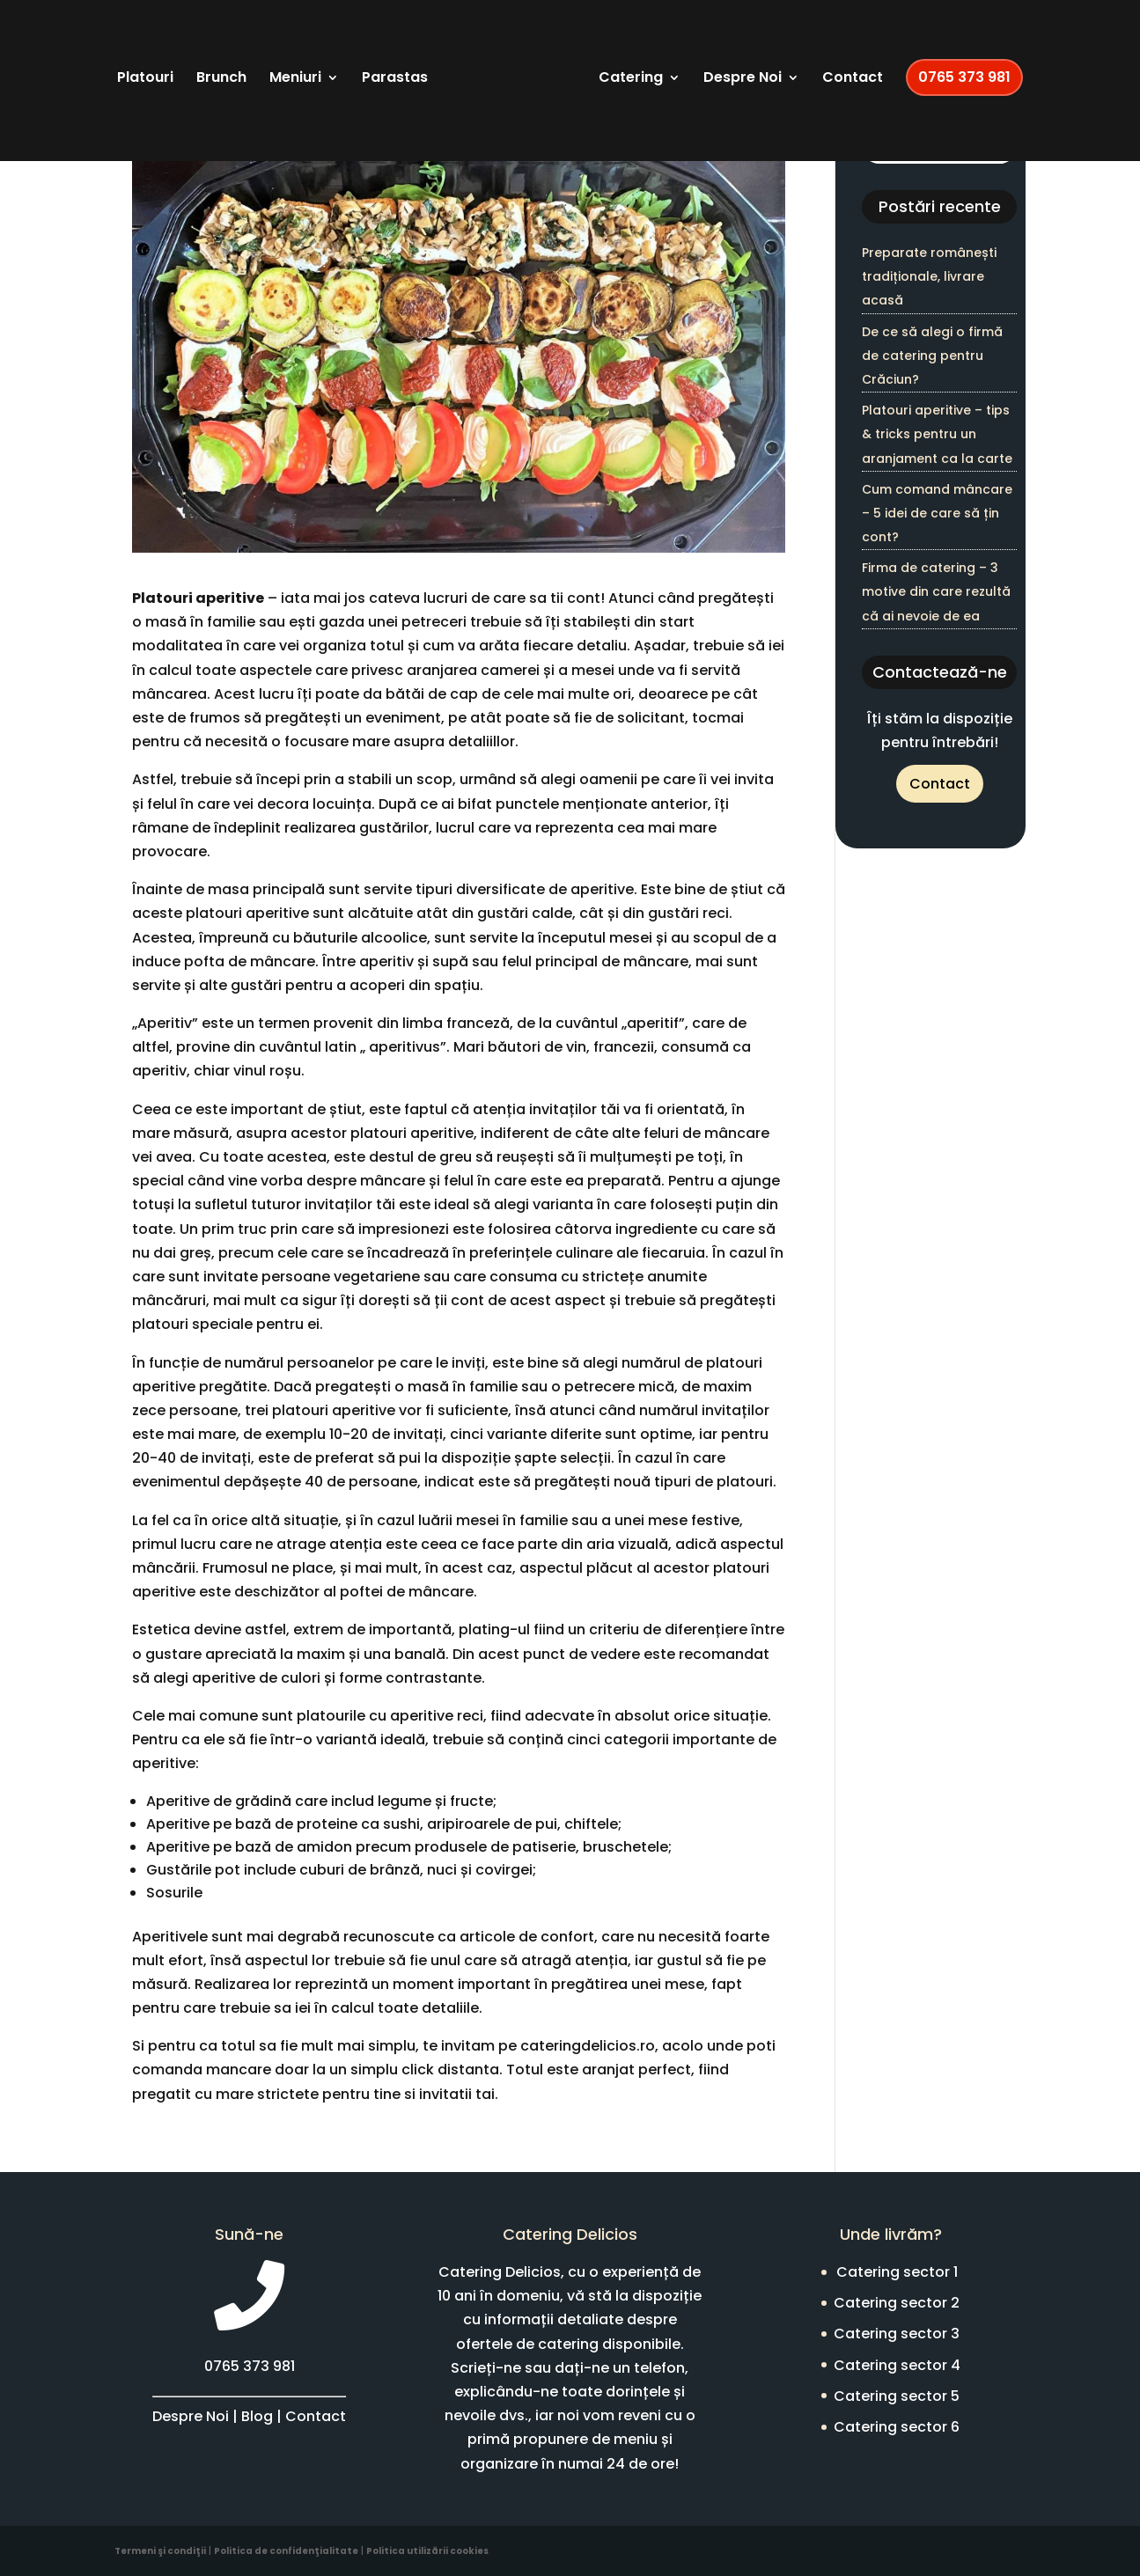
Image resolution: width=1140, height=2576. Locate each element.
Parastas (435, 68)
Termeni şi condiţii (160, 2551)
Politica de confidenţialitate (286, 2551)
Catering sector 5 (897, 2396)
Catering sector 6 (897, 2427)
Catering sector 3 (897, 2333)
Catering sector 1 (897, 2272)
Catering (711, 68)
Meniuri (336, 68)
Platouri (186, 68)
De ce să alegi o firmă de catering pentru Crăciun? (932, 355)
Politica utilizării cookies (427, 2551)
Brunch (262, 68)
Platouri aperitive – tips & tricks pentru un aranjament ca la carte (937, 433)
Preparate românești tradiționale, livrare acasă (929, 276)
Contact (932, 68)
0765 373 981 (570, 150)
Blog (257, 2416)
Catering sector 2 (897, 2303)
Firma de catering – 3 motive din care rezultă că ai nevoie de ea (936, 591)
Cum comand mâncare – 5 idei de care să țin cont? (937, 513)
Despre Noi (822, 68)
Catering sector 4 (897, 2365)
